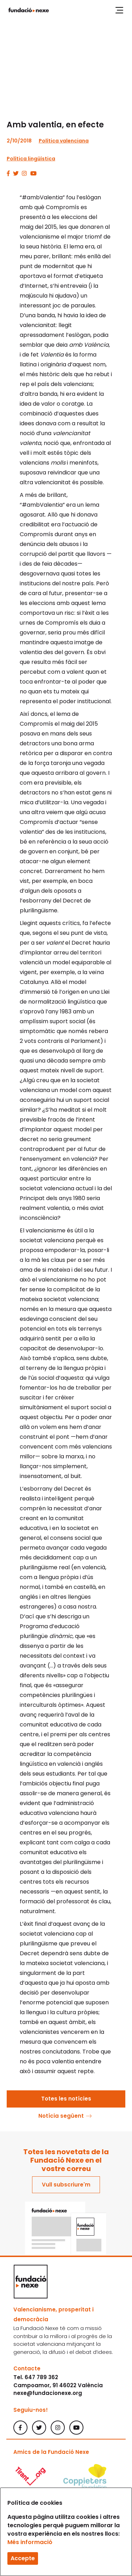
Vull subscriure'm (66, 2184)
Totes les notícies (66, 2098)
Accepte (23, 2558)
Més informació (29, 2542)
